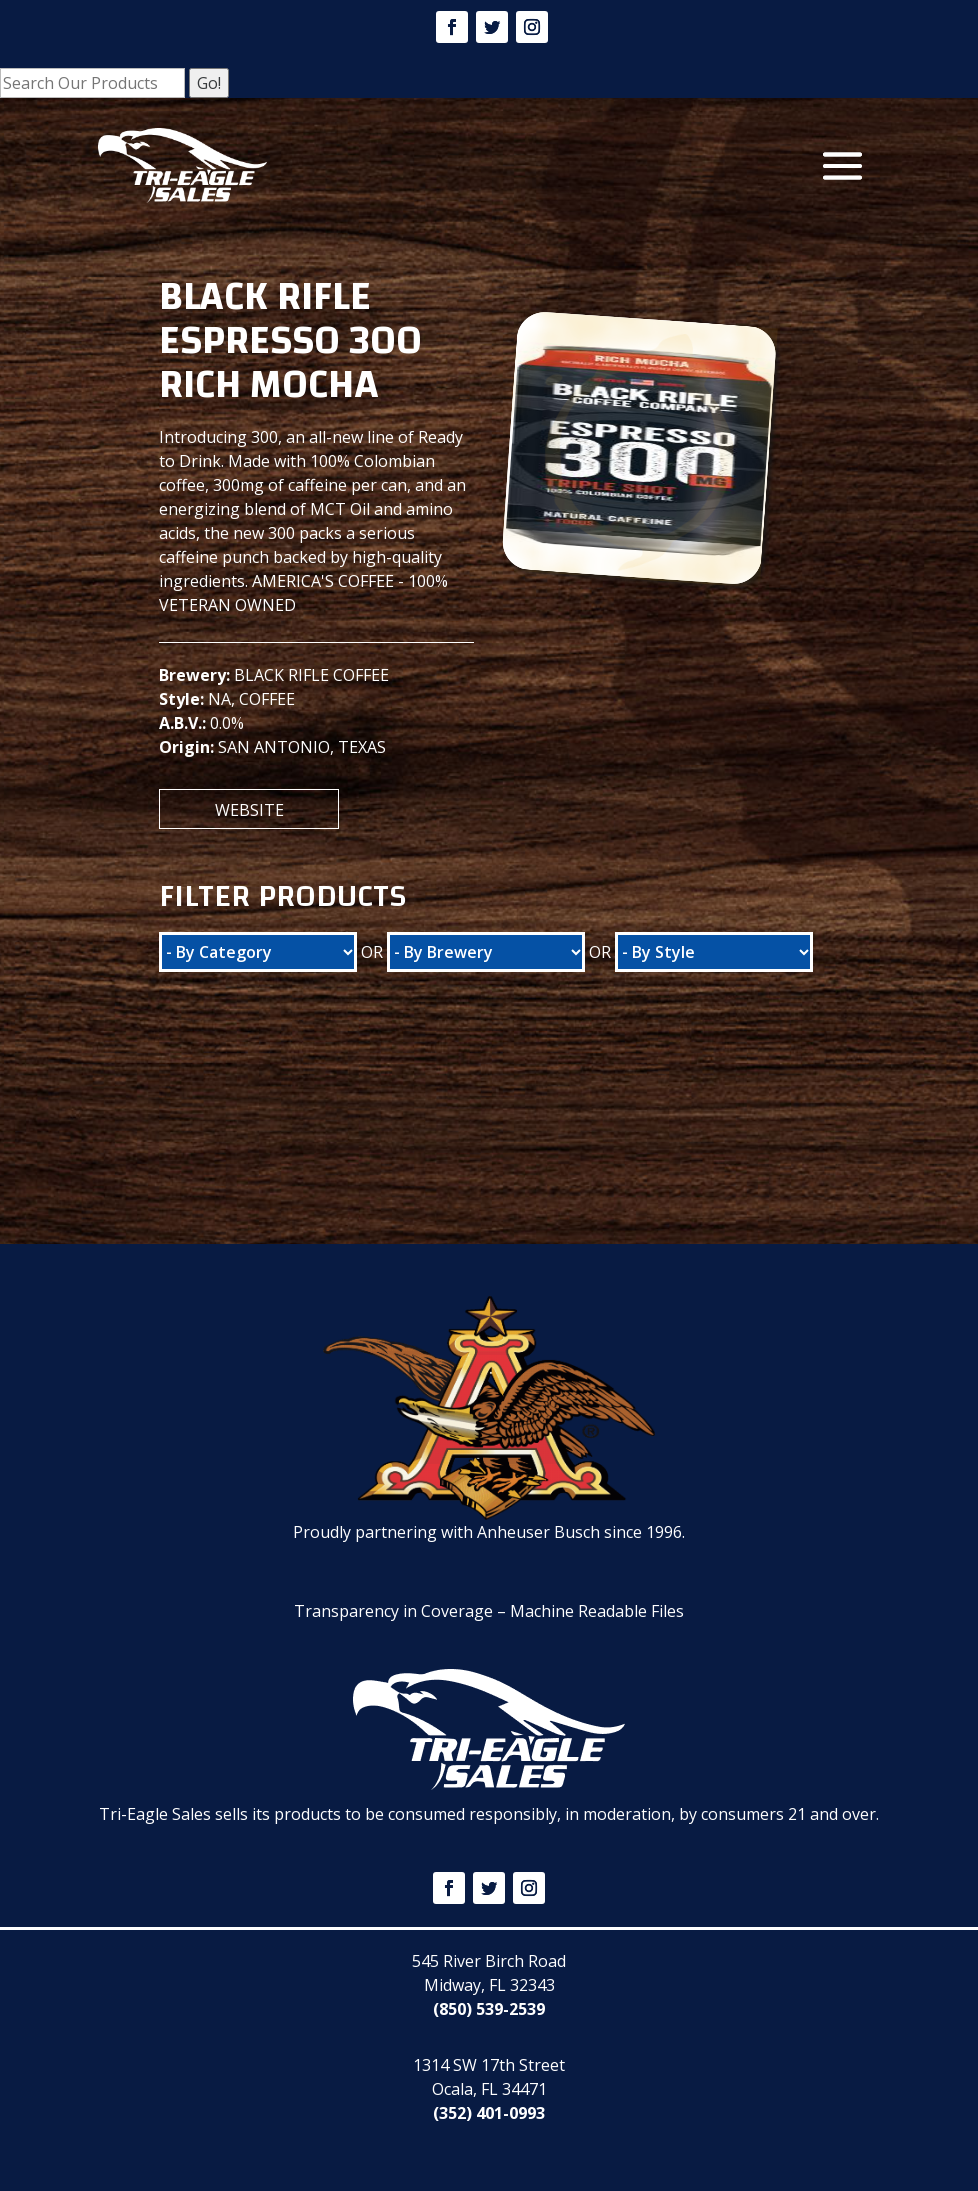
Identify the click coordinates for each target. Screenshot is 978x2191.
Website (249, 810)
